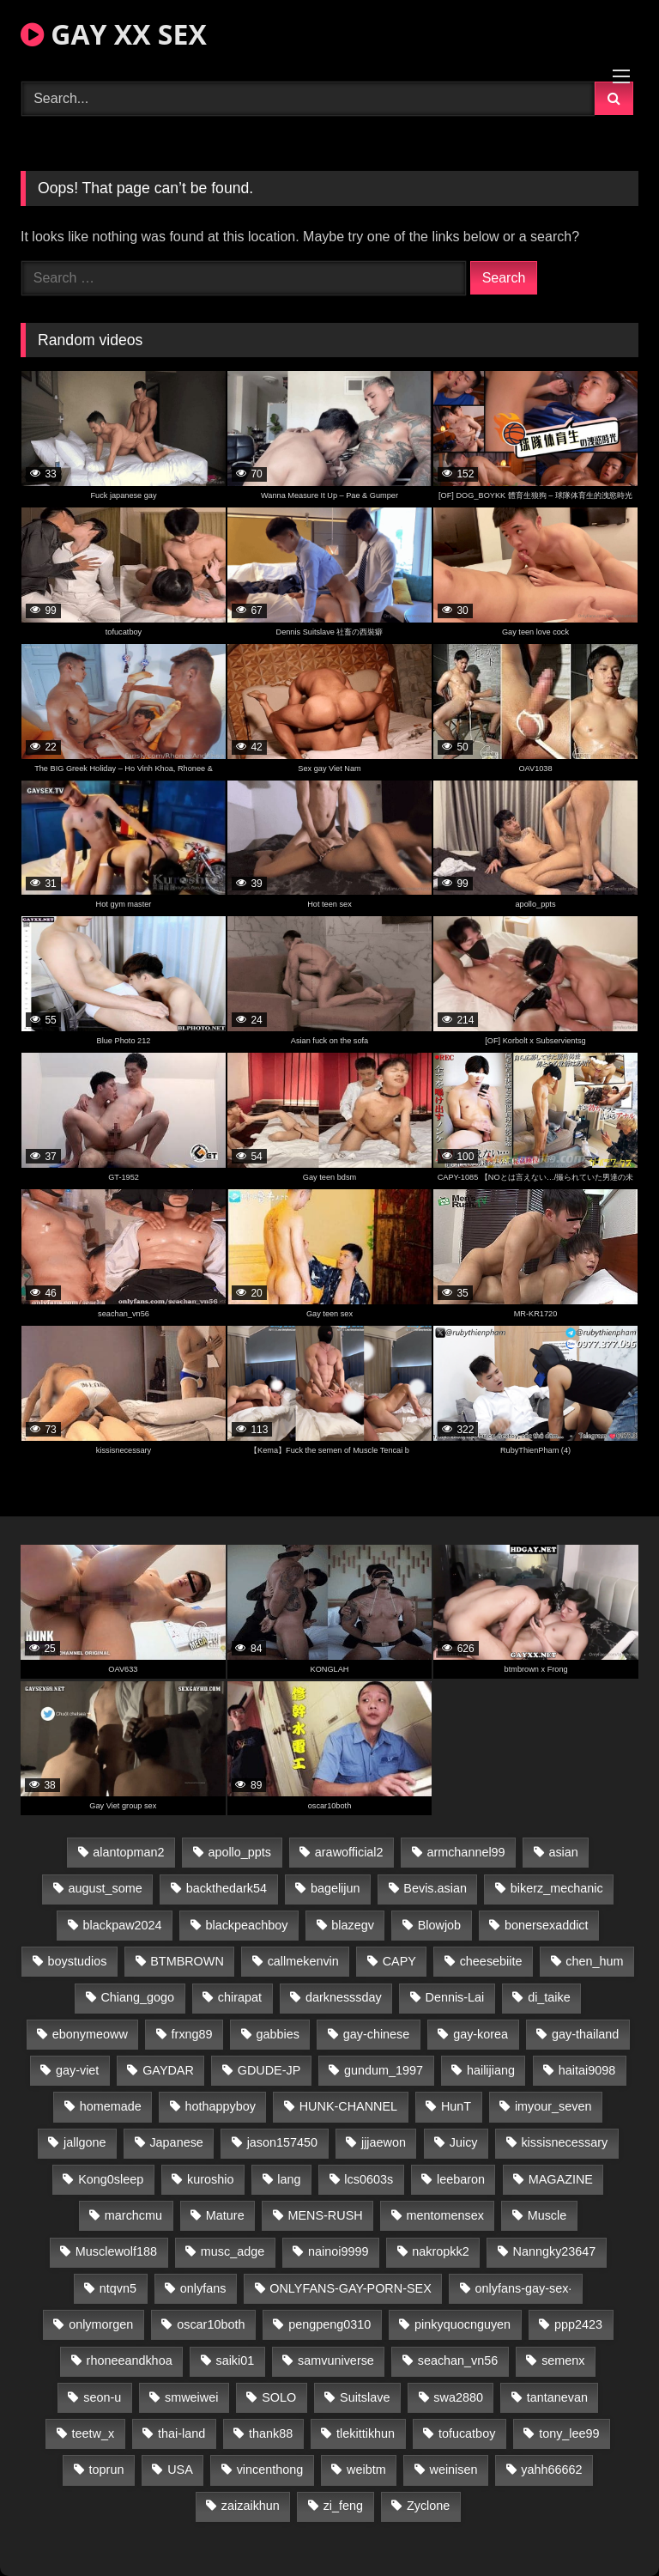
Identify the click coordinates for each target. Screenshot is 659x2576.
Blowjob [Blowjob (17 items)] (439, 1925)
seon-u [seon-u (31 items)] (102, 2397)
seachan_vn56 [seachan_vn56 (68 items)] (458, 2360)
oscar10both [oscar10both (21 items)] (211, 2324)
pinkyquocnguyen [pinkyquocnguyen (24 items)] (462, 2324)
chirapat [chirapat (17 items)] (240, 1997)
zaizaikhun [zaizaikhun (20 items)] (250, 2505)
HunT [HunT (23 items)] (456, 2106)
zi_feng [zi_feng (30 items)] (343, 2505)
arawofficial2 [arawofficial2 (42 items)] (349, 1852)
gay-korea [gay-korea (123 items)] (480, 2034)
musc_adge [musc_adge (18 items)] (232, 2251)
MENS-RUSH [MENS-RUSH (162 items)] (324, 2215)
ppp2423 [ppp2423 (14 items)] (578, 2324)
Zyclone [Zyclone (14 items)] (428, 2505)
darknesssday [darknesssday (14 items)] (343, 1997)
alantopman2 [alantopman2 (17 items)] (128, 1852)
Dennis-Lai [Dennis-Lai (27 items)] (455, 1997)
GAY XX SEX (114, 33)
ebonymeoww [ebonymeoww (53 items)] (90, 2034)
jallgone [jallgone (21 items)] (84, 2142)
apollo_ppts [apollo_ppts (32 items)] (239, 1852)
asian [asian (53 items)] (562, 1852)
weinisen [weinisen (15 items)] (454, 2469)
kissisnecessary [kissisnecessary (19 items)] (564, 2142)
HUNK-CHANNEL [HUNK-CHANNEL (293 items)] (348, 2106)
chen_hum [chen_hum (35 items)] (594, 1961)
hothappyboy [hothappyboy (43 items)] (219, 2106)
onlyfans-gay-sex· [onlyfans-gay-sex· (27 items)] (523, 2288)
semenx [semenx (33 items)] (562, 2360)
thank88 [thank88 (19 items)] (271, 2433)
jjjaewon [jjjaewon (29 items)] (383, 2142)
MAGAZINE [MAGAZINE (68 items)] (561, 2179)
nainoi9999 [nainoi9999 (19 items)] (338, 2251)
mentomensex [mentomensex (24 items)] (444, 2215)
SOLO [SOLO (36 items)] (279, 2397)
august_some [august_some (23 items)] (105, 1888)
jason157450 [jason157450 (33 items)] (282, 2142)
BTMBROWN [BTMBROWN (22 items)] (187, 1961)
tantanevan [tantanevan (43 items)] (557, 2397)
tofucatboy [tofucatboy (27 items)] (466, 2433)
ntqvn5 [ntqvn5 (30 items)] (118, 2288)
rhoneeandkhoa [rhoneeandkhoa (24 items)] (129, 2360)
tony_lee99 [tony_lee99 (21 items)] (569, 2433)
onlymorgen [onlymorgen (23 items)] (101, 2324)
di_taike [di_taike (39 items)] (549, 1997)
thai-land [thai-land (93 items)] (181, 2433)
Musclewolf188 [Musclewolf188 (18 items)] (116, 2251)
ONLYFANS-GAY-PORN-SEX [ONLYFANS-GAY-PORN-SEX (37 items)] (350, 2288)
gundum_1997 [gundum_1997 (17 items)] (383, 2070)
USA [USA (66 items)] (180, 2469)
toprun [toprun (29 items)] (106, 2469)
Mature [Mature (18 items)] (225, 2215)
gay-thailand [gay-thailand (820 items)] (585, 2034)
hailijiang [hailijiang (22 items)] (491, 2070)
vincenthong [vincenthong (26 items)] (270, 2469)
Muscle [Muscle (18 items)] (547, 2215)
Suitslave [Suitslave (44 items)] (365, 2397)
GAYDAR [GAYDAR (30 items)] (168, 2070)
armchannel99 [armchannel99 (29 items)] (465, 1852)
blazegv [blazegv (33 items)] (352, 1925)
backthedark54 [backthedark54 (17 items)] (226, 1888)
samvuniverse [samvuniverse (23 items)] (336, 2360)
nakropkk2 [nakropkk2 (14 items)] (440, 2251)
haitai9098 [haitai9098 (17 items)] (587, 2070)
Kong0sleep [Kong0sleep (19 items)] (110, 2179)
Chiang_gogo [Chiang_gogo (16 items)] (137, 1997)
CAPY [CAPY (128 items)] (399, 1961)
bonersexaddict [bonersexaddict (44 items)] (547, 1925)
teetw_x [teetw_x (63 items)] (93, 2433)
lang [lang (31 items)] (288, 2179)
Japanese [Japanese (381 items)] (176, 2142)
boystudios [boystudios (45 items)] (77, 1961)
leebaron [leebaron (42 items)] (461, 2179)
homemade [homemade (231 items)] (111, 2106)
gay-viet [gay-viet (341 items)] (77, 2070)
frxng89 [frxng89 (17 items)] (192, 2034)
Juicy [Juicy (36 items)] (464, 2142)
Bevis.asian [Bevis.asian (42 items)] (435, 1888)
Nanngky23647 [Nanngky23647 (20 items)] (554, 2251)
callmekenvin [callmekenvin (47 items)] (303, 1961)
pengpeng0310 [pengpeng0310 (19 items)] (329, 2324)
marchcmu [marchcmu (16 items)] (133, 2215)
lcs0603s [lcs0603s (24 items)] (368, 2179)
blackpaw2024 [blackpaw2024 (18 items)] (122, 1925)
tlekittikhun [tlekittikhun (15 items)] (365, 2433)
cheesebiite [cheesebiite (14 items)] (491, 1961)
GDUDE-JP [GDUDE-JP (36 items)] (269, 2070)
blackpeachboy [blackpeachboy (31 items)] (246, 1925)
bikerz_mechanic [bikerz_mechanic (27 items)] (557, 1888)
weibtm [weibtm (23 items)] (366, 2469)
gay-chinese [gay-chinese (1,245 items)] (376, 2034)
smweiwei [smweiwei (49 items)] (191, 2397)
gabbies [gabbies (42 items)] (277, 2034)
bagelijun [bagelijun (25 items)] (335, 1888)
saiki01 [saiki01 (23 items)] (234, 2360)
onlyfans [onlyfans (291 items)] (203, 2288)
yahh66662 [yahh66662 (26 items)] (551, 2469)
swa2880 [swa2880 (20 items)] (458, 2397)
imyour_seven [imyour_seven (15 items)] (553, 2106)
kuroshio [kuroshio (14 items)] (210, 2179)
